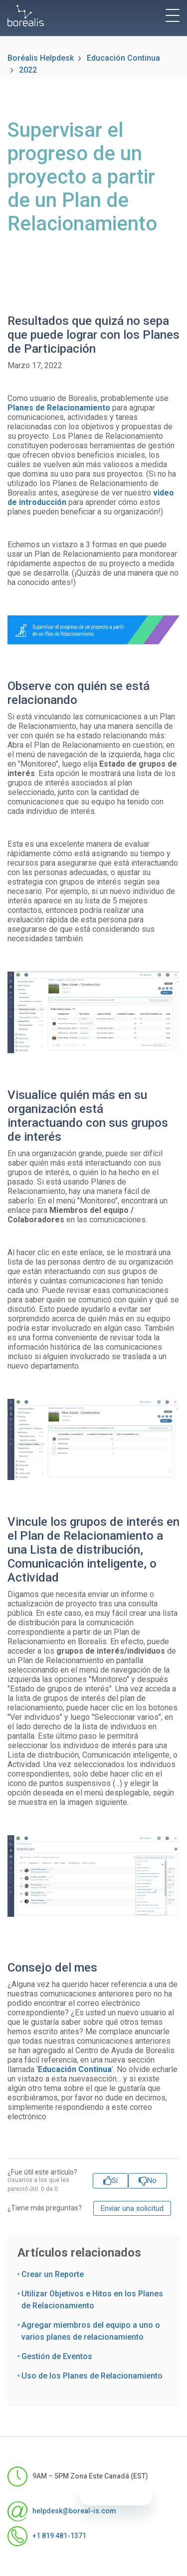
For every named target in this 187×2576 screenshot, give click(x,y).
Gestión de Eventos (56, 2356)
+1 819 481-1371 (46, 2536)
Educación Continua (123, 58)
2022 (28, 70)
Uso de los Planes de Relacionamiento (92, 2375)
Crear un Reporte (52, 2274)
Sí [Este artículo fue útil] (115, 2180)
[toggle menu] (173, 15)
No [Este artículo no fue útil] (152, 2180)
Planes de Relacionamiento (58, 407)
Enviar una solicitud (132, 2208)
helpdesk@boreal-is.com (61, 2511)
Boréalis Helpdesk (40, 58)
